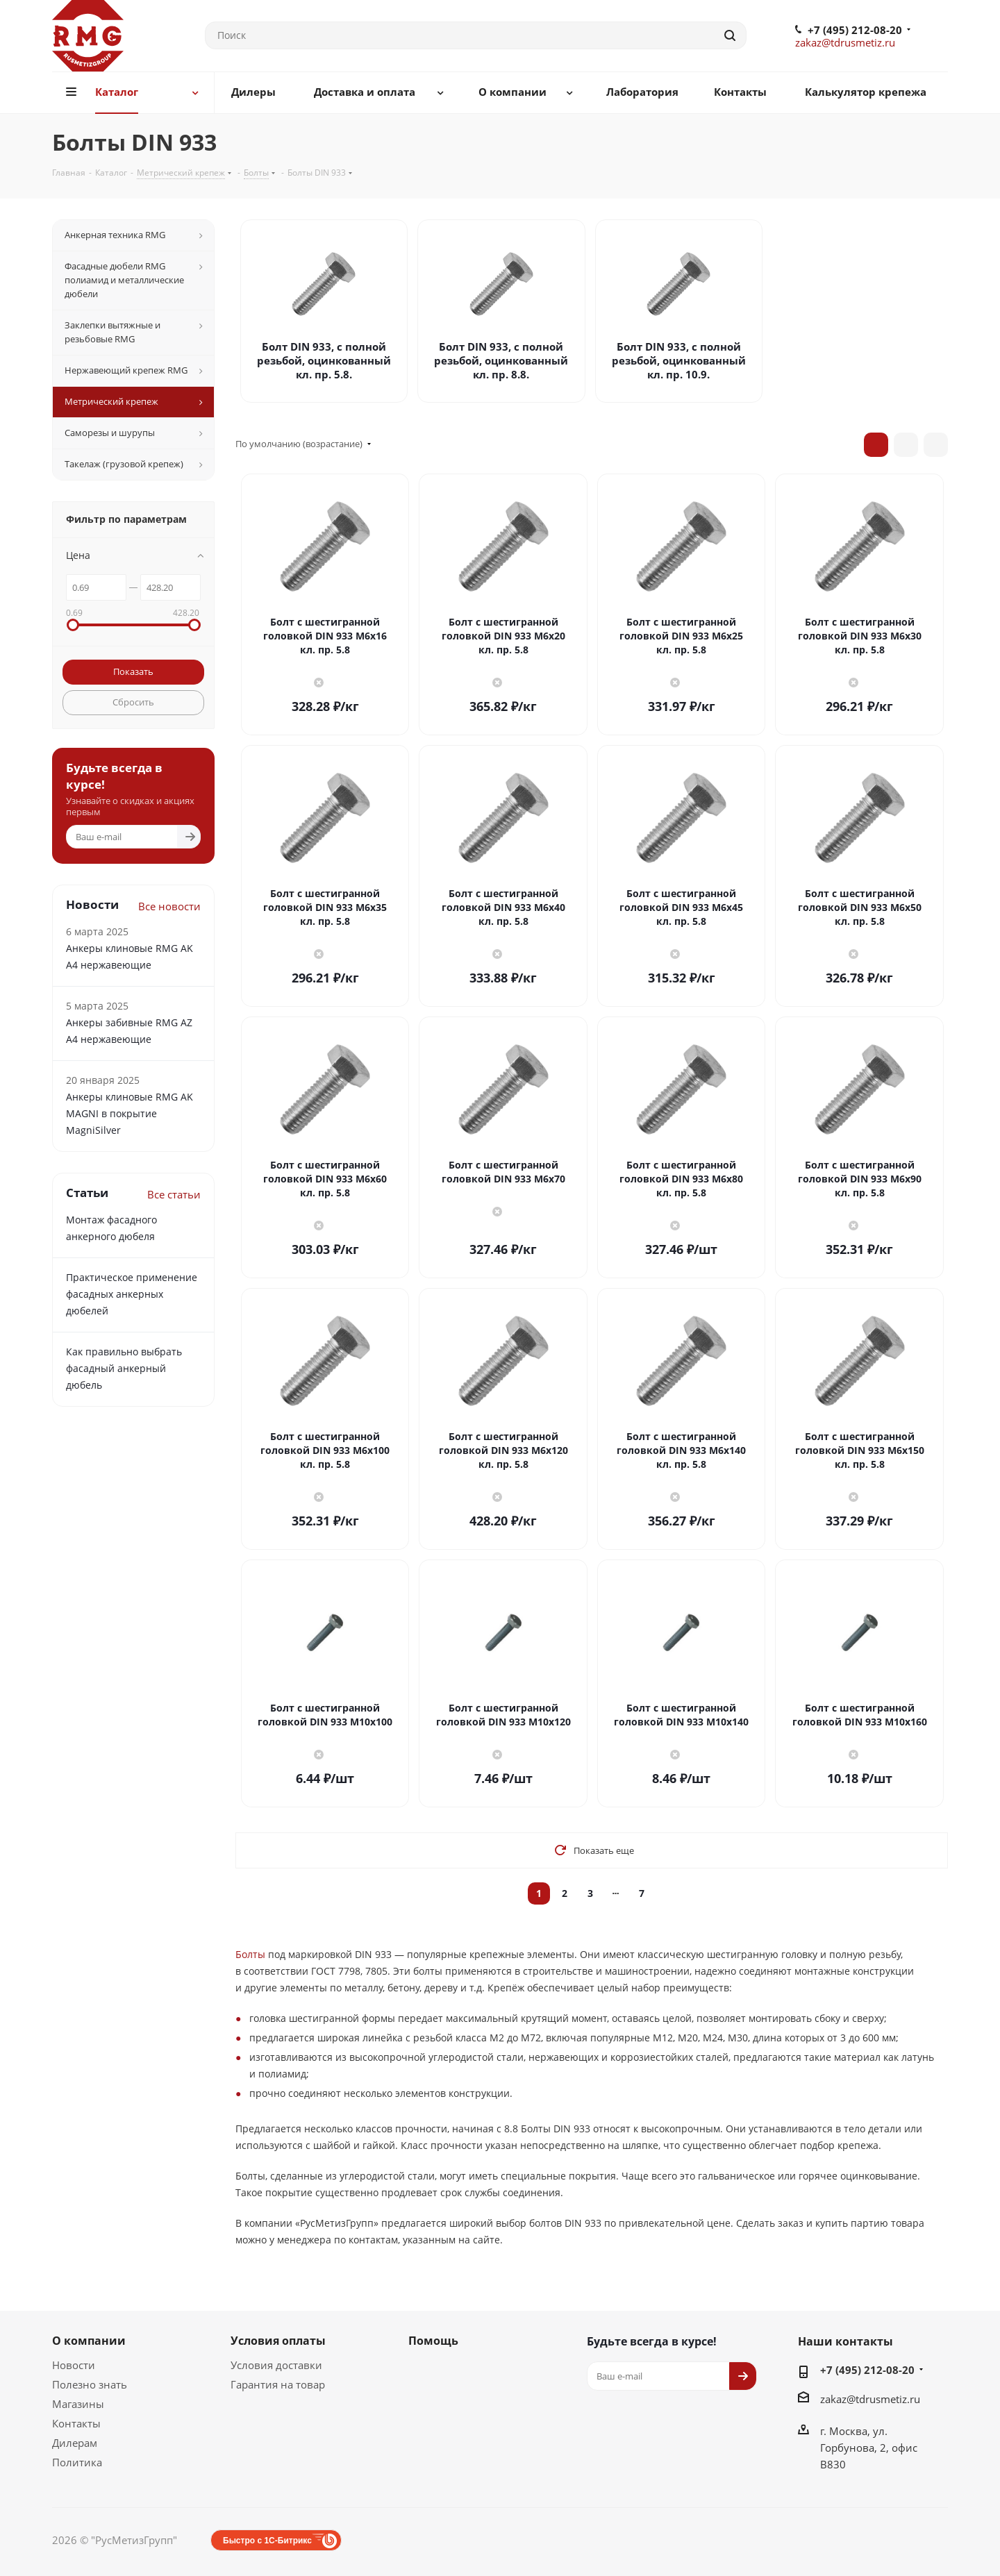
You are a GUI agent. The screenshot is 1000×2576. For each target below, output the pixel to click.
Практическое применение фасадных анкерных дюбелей (131, 1294)
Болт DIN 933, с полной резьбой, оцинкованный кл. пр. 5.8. (324, 360)
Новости (73, 2365)
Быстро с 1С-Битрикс (267, 2540)
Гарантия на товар (278, 2384)
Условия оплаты (278, 2340)
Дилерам (74, 2443)
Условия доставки (276, 2365)
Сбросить (133, 702)
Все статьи (174, 1194)
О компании (89, 2340)
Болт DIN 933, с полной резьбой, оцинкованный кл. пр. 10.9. (679, 360)
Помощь (433, 2340)
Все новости (169, 906)
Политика (77, 2462)
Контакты (76, 2423)
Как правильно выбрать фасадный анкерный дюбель (124, 1368)
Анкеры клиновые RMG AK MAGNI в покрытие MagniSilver (129, 1113)
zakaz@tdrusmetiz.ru (845, 42)
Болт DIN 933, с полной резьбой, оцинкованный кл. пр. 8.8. (501, 360)
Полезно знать (89, 2384)
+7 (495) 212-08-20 (855, 30)
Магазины (78, 2404)
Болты (250, 1954)
